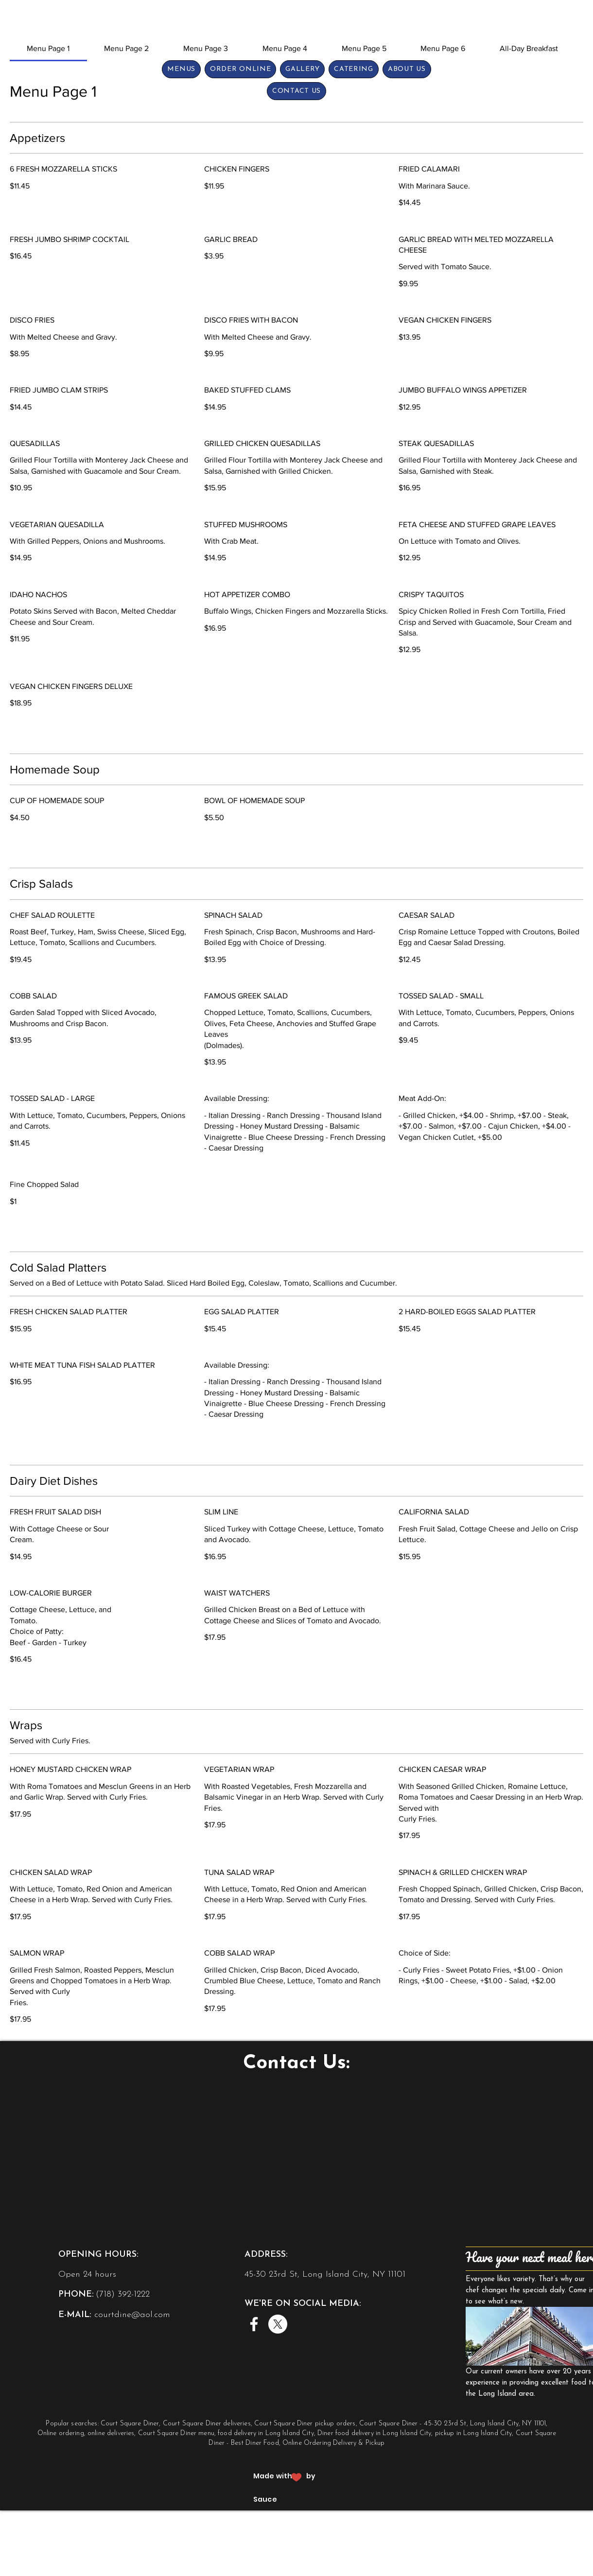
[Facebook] (253, 2324)
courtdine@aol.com (132, 2314)
